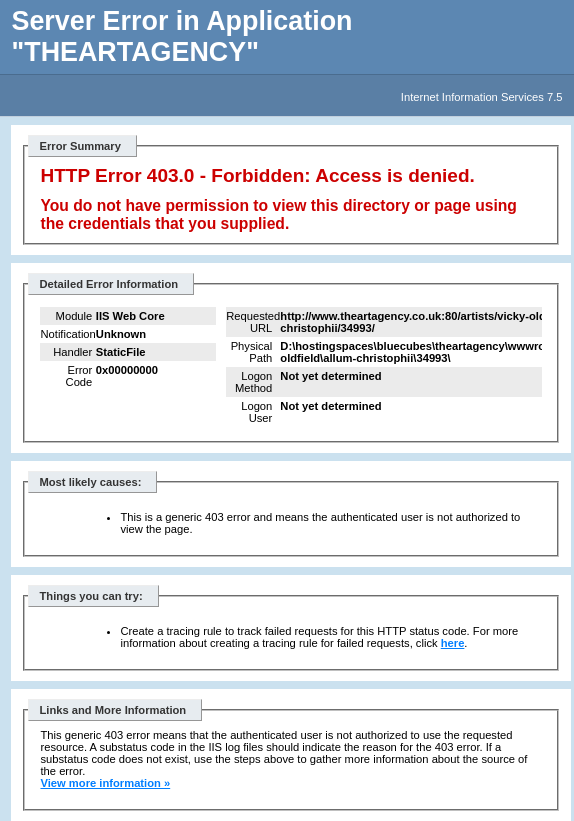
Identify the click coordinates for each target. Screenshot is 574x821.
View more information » (105, 783)
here (453, 643)
